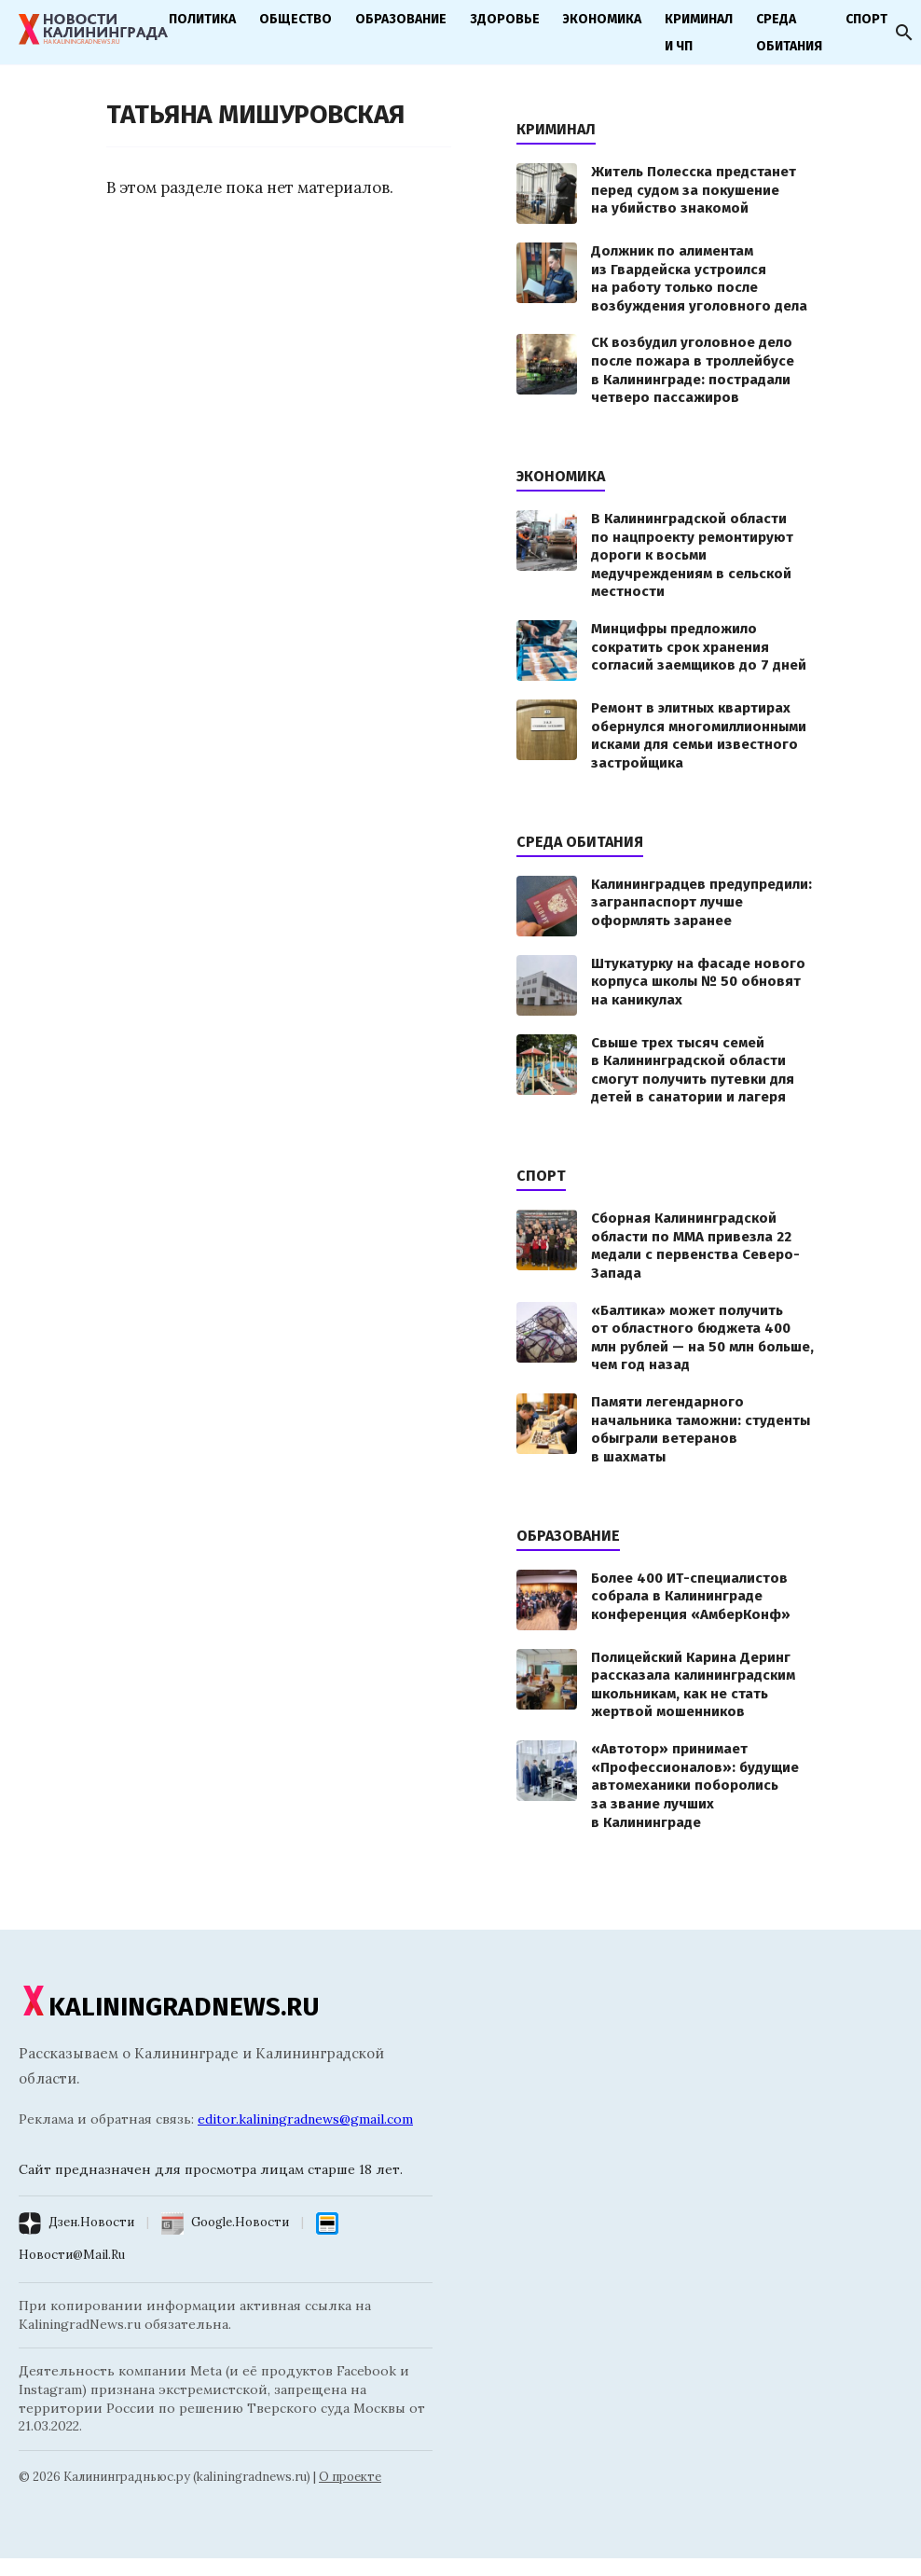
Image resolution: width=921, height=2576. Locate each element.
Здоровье (505, 19)
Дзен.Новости (91, 2222)
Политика (202, 19)
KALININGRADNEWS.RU (169, 2006)
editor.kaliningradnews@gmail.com (305, 2119)
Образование (401, 19)
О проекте (350, 2477)
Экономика (602, 19)
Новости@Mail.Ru (72, 2255)
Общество (295, 19)
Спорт (866, 19)
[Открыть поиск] (904, 33)
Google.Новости (240, 2222)
